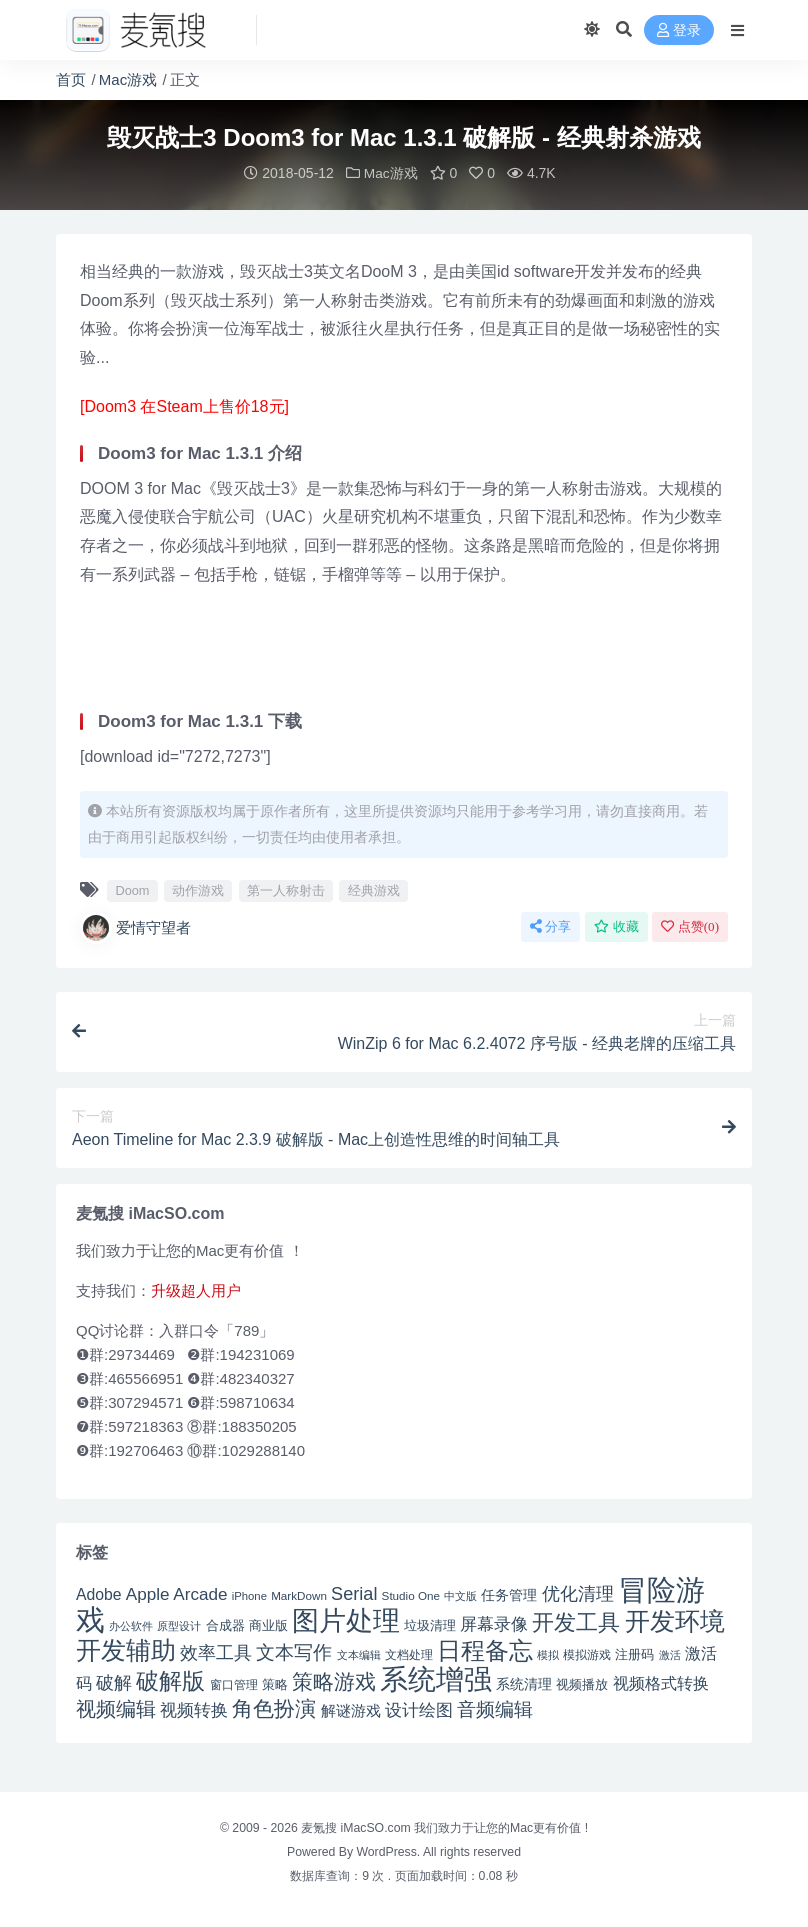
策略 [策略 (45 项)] (275, 1684)
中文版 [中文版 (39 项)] (460, 1595)
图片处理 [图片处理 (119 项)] (346, 1620)
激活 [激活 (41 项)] (670, 1654)
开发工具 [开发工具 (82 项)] (576, 1622)
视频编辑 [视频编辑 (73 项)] (116, 1708)
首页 (71, 79)
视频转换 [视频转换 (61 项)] (194, 1709)
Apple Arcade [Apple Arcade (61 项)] (177, 1593)
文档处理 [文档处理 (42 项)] (409, 1653)
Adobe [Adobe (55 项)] (99, 1593)
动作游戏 (198, 889)
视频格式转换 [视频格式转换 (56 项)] (661, 1682)
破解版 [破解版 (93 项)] (170, 1680)
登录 (679, 30)
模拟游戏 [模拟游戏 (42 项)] (587, 1653)
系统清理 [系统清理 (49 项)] (524, 1683)
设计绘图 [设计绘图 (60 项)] (419, 1709)
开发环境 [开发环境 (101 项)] (675, 1620)
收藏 (616, 925)
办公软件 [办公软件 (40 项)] (131, 1625)
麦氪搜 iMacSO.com (357, 1827)
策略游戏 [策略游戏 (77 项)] (334, 1680)
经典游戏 (374, 889)
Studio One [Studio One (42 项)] (411, 1594)
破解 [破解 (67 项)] (114, 1681)
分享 (550, 925)
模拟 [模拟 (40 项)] (548, 1654)
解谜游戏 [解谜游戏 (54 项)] (351, 1709)
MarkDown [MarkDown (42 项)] (299, 1594)
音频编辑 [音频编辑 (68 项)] (495, 1708)
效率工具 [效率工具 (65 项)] (216, 1652)
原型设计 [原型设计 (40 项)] (179, 1625)
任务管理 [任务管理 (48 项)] (509, 1594)
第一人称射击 (286, 889)
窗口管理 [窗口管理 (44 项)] (234, 1684)
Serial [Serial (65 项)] (354, 1593)
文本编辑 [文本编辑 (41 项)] (359, 1654)
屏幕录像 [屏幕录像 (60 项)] (494, 1623)
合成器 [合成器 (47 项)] (225, 1624)
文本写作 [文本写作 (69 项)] (294, 1651)
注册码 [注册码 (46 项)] (634, 1653)
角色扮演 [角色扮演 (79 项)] (274, 1707)
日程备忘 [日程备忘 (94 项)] (485, 1650)
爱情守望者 (135, 927)
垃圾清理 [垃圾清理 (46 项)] (430, 1624)
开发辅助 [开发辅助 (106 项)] (126, 1649)
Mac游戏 (128, 79)
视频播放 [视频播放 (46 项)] (582, 1683)
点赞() (690, 925)
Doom (132, 889)
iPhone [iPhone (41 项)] (249, 1595)
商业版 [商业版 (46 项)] (268, 1624)
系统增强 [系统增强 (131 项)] (436, 1678)
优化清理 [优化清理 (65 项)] (578, 1593)
